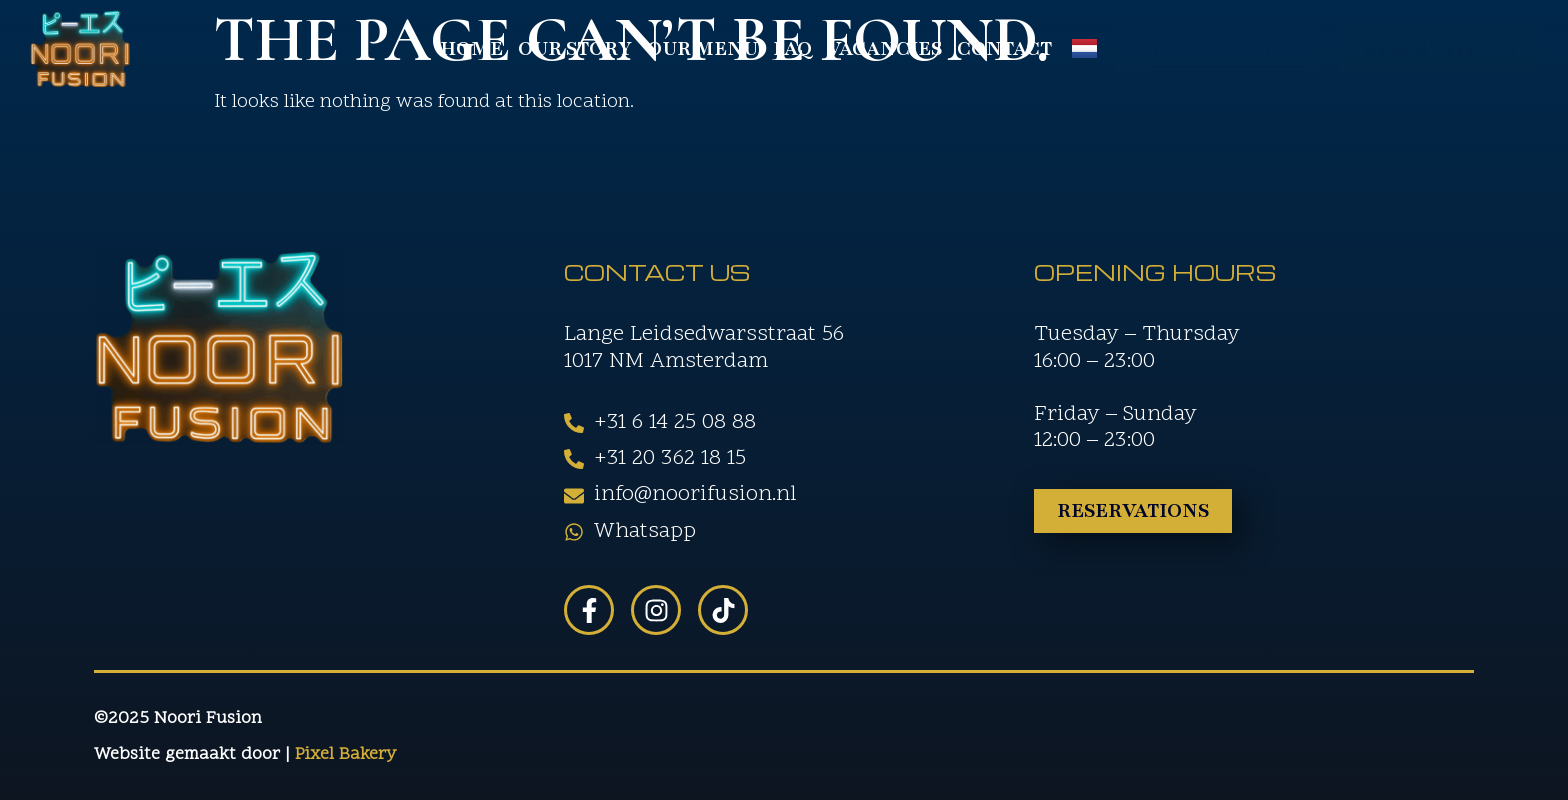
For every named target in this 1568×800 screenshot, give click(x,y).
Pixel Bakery (345, 754)
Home (471, 49)
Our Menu (702, 49)
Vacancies (884, 49)
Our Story (575, 49)
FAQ (792, 49)
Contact (1004, 49)
